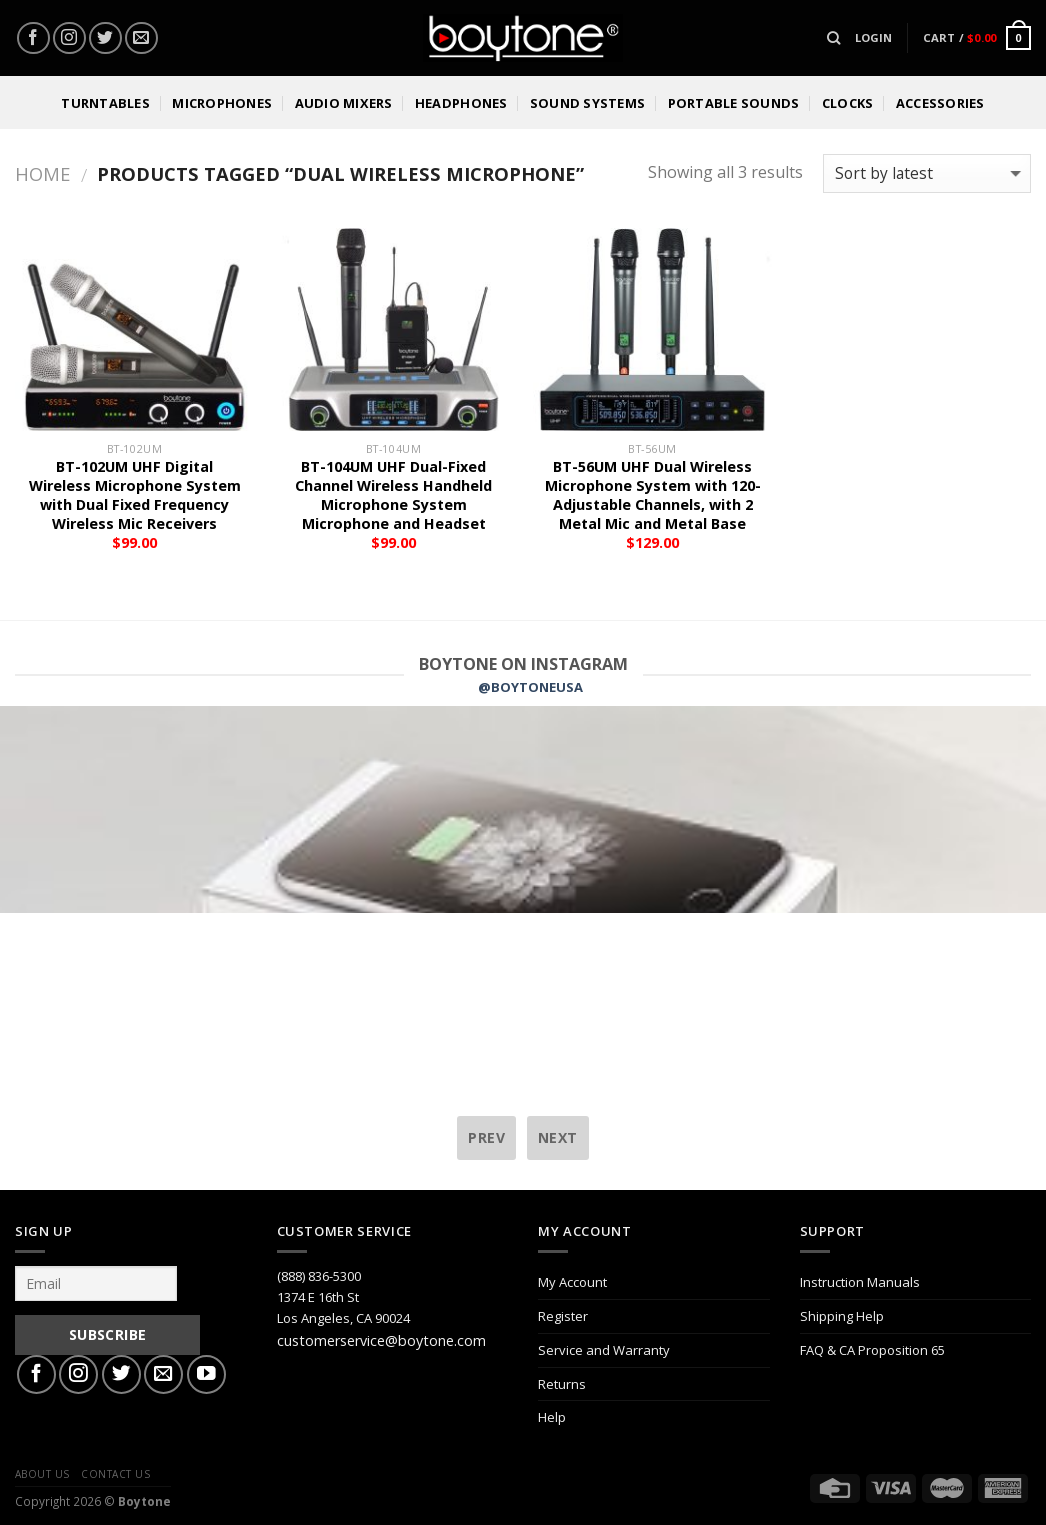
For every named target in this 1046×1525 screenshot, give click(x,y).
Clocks (848, 103)
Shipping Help (842, 1316)
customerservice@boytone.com (381, 1340)
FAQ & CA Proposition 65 (872, 1350)
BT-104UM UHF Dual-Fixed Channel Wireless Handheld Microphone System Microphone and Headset (393, 495)
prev (486, 1137)
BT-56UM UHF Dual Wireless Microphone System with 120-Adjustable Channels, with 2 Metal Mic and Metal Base (653, 495)
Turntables (105, 103)
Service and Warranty (604, 1350)
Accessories (940, 103)
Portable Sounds (734, 103)
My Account (572, 1282)
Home (42, 173)
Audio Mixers (344, 103)
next (558, 1137)
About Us (42, 1474)
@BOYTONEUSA (530, 687)
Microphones (222, 103)
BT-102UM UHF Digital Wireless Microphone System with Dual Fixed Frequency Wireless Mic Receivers (135, 495)
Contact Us (115, 1474)
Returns (562, 1384)
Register (563, 1316)
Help (552, 1417)
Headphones (461, 103)
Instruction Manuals (860, 1282)
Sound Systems (587, 103)
